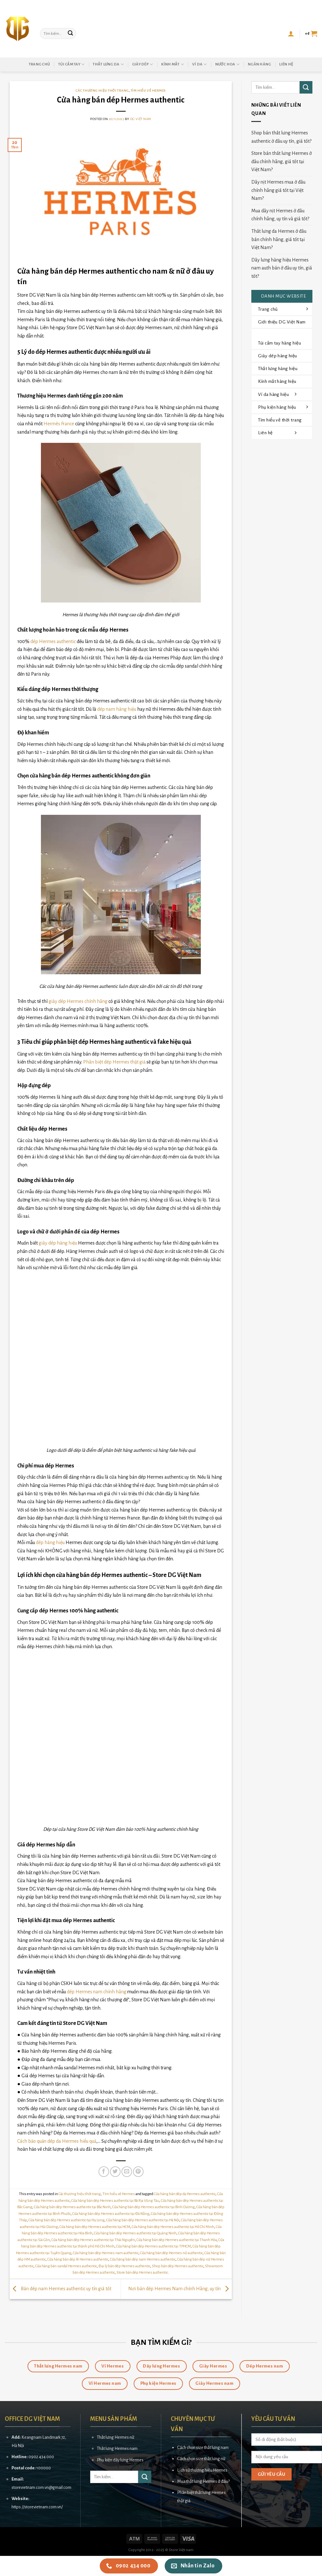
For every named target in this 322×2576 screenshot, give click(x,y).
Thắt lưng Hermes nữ (115, 2437)
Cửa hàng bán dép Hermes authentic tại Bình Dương (153, 2207)
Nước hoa (227, 64)
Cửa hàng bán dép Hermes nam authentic (105, 2253)
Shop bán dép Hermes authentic (177, 2266)
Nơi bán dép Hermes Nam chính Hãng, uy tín (180, 2288)
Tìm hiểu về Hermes (148, 90)
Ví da (199, 64)
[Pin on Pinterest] (138, 2171)
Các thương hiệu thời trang (102, 90)
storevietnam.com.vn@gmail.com (41, 2487)
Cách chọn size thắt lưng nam (203, 2447)
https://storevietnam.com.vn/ (37, 2506)
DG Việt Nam (140, 119)
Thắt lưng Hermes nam (117, 2448)
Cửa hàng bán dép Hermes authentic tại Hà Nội (142, 2220)
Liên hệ (286, 64)
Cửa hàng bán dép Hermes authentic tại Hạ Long (66, 2220)
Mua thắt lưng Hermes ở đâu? (203, 2481)
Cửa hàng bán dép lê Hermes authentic (77, 2259)
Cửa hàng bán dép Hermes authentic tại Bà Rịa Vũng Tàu (115, 2201)
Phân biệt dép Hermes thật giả (114, 1061)
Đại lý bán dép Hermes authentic (124, 2266)
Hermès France (58, 423)
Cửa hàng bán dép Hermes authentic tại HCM (94, 2227)
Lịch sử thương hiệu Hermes (202, 2470)
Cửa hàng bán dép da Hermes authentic (185, 2194)
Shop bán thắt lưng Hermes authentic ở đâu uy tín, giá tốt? (281, 137)
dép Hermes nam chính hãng (96, 1991)
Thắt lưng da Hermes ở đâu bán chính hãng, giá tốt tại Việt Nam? (278, 239)
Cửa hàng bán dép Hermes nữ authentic (171, 2253)
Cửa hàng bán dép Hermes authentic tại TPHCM (153, 2246)
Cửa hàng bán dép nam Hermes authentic (143, 2259)
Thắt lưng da (108, 64)
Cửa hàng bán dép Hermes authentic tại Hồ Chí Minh (173, 2227)
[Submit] (70, 33)
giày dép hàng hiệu (58, 1243)
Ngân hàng (259, 64)
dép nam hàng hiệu (116, 709)
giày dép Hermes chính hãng (78, 1001)
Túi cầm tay (71, 64)
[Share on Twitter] (115, 2171)
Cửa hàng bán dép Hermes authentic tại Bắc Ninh (72, 2207)
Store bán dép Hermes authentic (142, 2272)
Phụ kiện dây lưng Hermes (120, 2460)
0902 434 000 (41, 2456)
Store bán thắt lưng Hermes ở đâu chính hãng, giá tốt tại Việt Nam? (281, 161)
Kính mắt (172, 64)
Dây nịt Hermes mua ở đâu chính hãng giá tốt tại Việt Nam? (278, 190)
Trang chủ (39, 64)
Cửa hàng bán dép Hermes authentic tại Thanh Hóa (177, 2240)
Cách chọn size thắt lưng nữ (201, 2458)
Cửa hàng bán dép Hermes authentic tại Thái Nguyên (93, 2240)
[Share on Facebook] (103, 2171)
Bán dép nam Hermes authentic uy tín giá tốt (60, 2288)
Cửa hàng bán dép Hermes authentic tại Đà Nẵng (110, 2214)
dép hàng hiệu (50, 1542)
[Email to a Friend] (127, 2171)
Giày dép (142, 64)
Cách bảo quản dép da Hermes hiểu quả (56, 2141)
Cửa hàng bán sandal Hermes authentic (66, 2266)
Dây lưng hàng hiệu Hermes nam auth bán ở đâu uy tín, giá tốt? (281, 268)
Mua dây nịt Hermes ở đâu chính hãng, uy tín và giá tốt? (280, 215)
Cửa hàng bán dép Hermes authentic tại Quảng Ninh (135, 2233)
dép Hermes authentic (53, 641)
